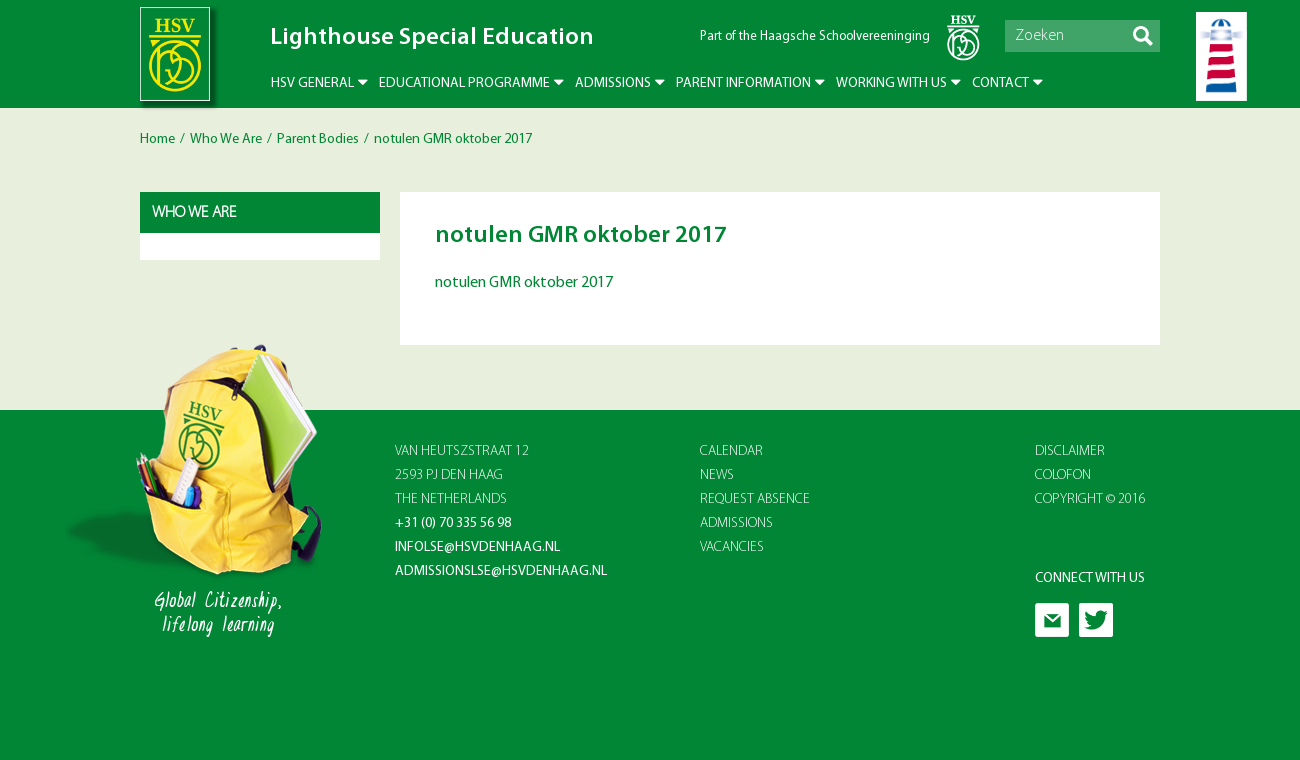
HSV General (312, 83)
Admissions (613, 83)
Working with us (891, 83)
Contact (1000, 83)
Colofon (1063, 475)
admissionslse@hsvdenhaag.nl (501, 571)
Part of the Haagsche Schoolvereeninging (815, 36)
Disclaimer (1070, 451)
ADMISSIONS (736, 523)
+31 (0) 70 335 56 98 (453, 523)
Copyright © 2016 (1090, 499)
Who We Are (226, 139)
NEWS (717, 475)
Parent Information (743, 83)
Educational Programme (464, 83)
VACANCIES (732, 547)
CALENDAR (731, 451)
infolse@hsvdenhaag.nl (477, 547)
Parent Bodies (318, 139)
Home (157, 139)
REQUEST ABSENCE (755, 499)
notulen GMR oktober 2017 (524, 283)
